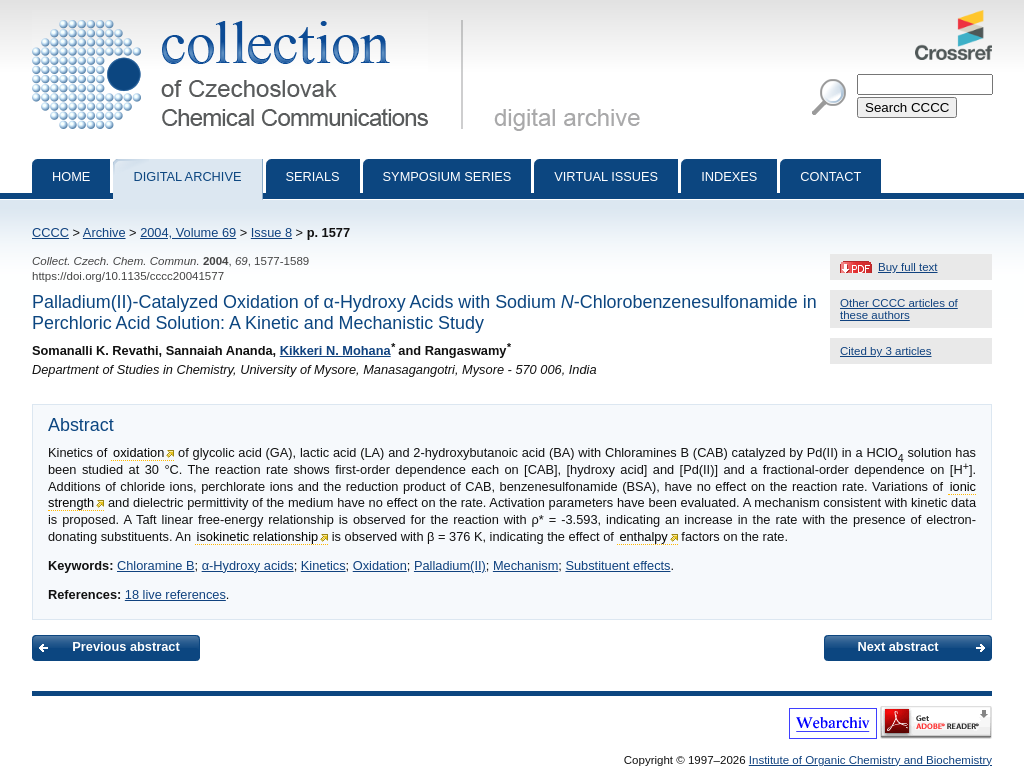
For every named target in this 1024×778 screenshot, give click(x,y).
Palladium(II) (450, 565)
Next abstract (897, 646)
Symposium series (447, 176)
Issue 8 (271, 232)
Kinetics (323, 565)
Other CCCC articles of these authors (899, 309)
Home (71, 176)
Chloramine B (156, 565)
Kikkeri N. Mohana (335, 350)
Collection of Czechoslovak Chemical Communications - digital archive (251, 18)
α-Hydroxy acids (248, 565)
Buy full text (908, 267)
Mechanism (525, 565)
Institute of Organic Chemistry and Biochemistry (870, 760)
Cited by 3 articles (886, 351)
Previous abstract (125, 646)
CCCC (50, 232)
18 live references (175, 594)
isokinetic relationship (258, 536)
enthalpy (643, 536)
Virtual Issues (606, 176)
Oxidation (380, 565)
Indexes (729, 176)
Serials (313, 176)
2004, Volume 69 (188, 232)
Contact (830, 176)
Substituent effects (617, 565)
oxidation (138, 452)
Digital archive (187, 176)
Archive (104, 232)
